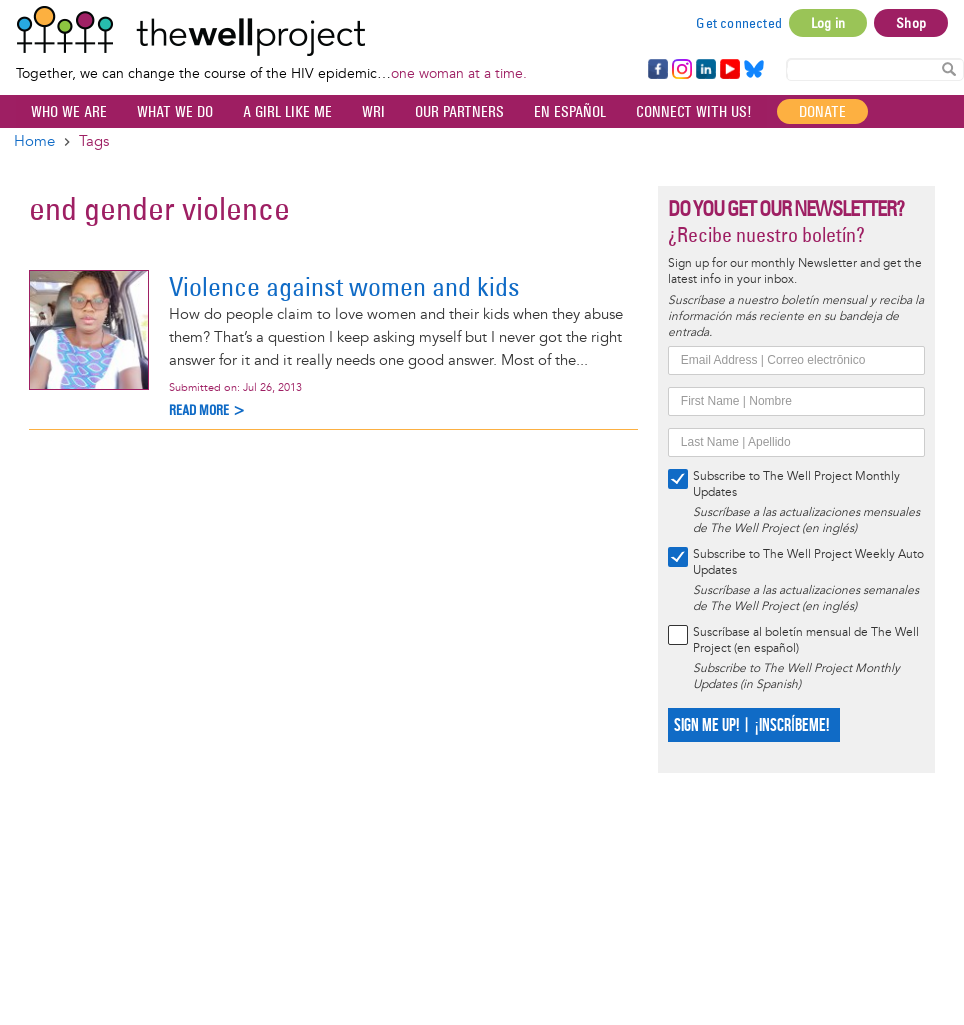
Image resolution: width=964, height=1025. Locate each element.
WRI (373, 111)
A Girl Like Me (287, 111)
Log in (828, 23)
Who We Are (69, 111)
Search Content (949, 68)
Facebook (657, 70)
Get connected (739, 23)
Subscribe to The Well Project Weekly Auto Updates (808, 562)
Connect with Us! (694, 111)
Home (34, 141)
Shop (911, 23)
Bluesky (754, 70)
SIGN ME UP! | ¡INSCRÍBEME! (751, 725)
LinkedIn (706, 70)
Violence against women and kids (344, 286)
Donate (822, 111)
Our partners (459, 111)
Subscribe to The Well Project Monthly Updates (796, 484)
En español (570, 111)
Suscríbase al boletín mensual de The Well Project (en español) (806, 640)
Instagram (681, 70)
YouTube (728, 70)
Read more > (207, 410)
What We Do (175, 111)
